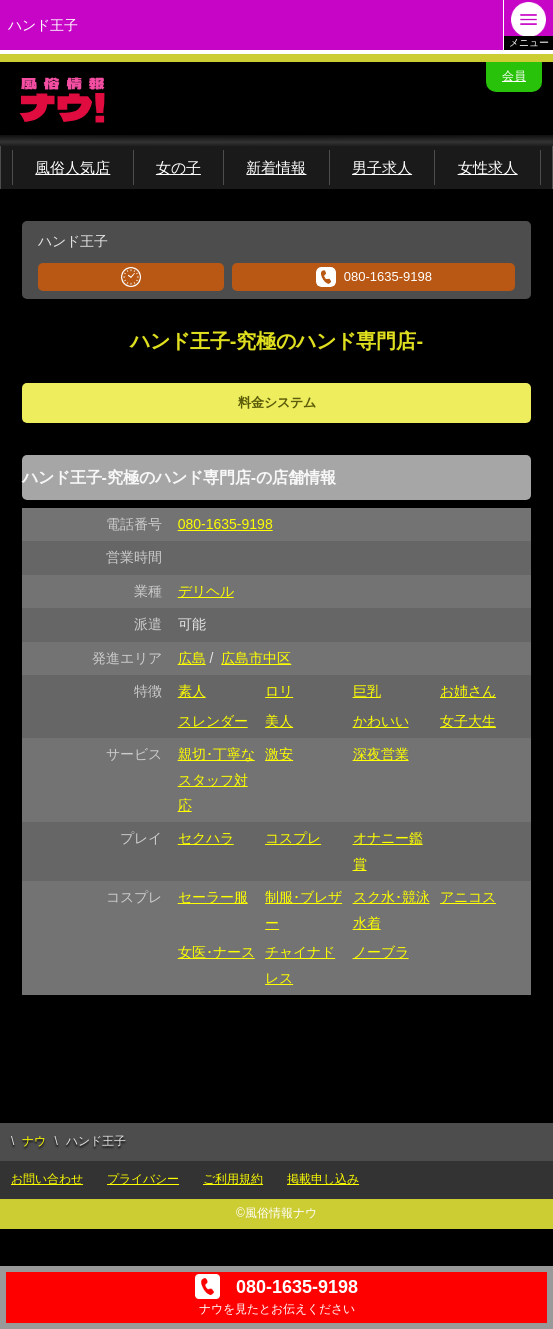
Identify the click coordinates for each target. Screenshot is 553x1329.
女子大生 (468, 721)
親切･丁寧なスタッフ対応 (216, 779)
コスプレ (293, 838)
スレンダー (213, 721)
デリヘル (206, 591)
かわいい (381, 721)
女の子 (178, 167)
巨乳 (367, 691)
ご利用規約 (233, 1179)
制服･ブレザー (303, 909)
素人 (192, 691)
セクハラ (206, 838)
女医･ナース (216, 952)
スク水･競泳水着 (391, 909)
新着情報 (276, 167)
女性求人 (488, 167)
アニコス (468, 897)
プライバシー (143, 1179)
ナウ (34, 1141)
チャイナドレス (300, 964)
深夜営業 (381, 754)
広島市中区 (256, 658)
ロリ (279, 691)
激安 (279, 754)
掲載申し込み (323, 1179)
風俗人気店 (72, 167)
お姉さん (468, 691)
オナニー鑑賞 (388, 850)
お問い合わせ (47, 1179)
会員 (514, 76)
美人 (279, 721)
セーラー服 (213, 897)
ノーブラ (381, 952)
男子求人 (382, 167)
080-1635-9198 (374, 277)
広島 (192, 658)
